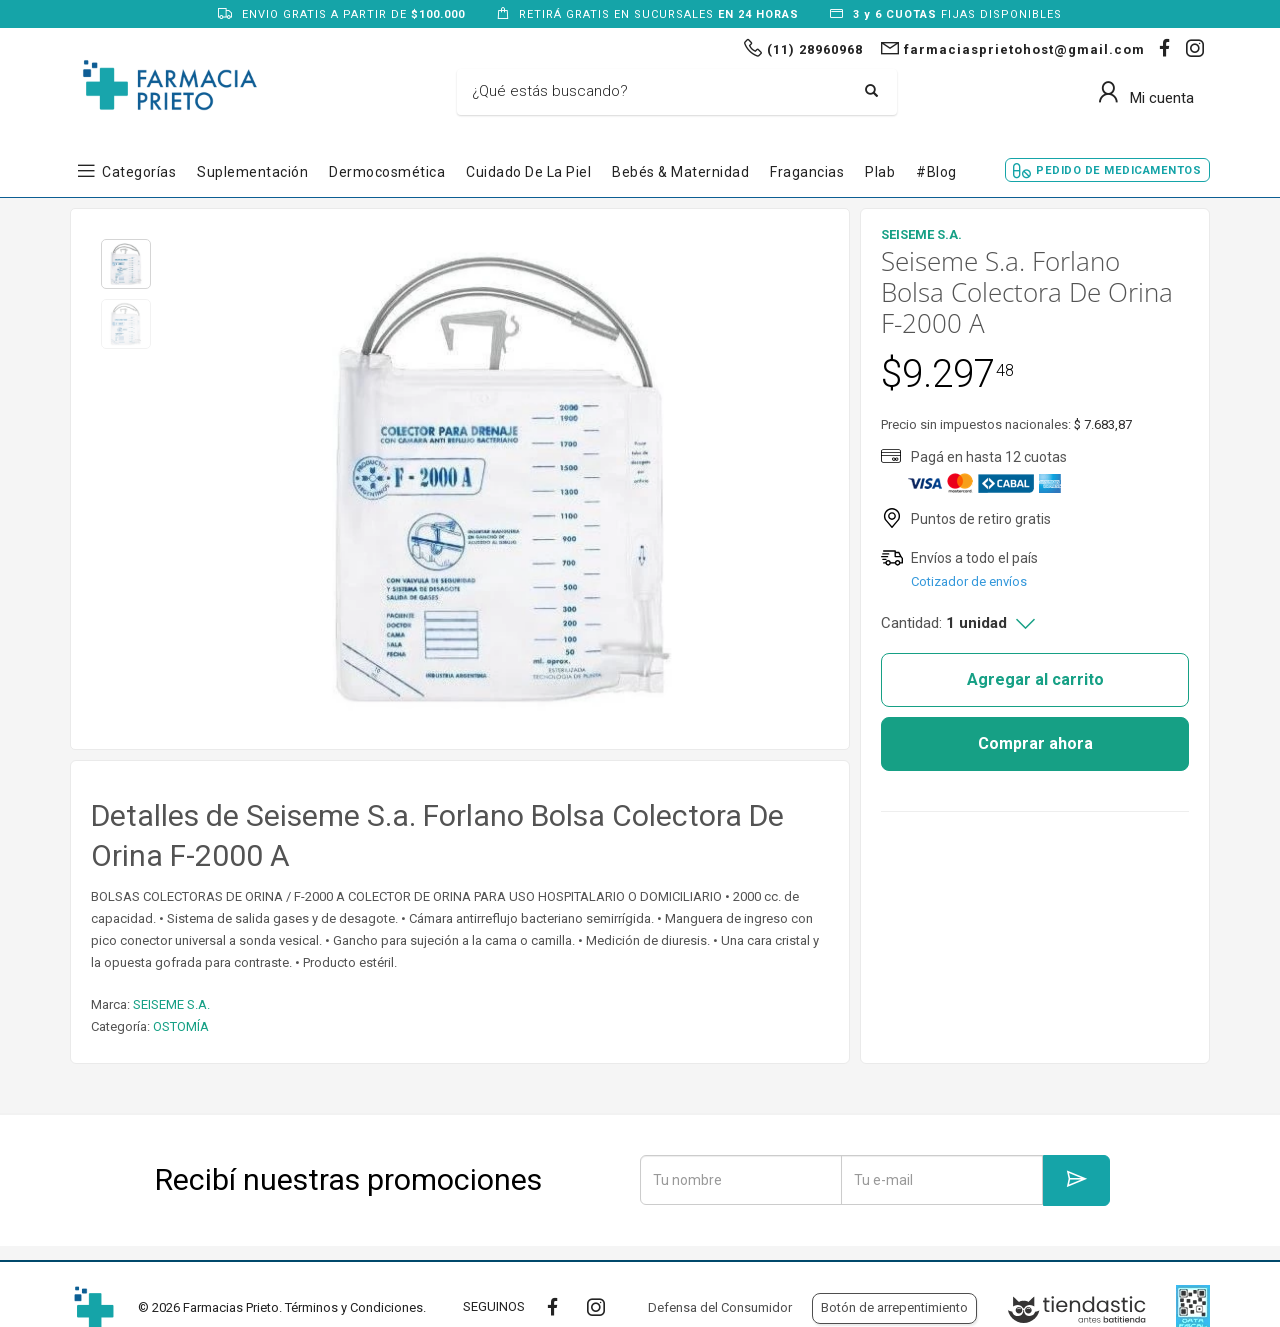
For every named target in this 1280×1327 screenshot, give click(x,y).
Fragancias (807, 172)
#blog (936, 172)
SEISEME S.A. (171, 1004)
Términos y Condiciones (354, 1307)
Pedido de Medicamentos (1118, 170)
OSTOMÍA (181, 1026)
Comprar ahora (1035, 743)
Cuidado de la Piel (528, 172)
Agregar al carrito (1035, 679)
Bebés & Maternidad (680, 172)
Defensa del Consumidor (720, 1307)
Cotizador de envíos (969, 581)
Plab (880, 172)
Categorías (139, 172)
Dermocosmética (387, 172)
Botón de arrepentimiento (894, 1307)
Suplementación (252, 172)
